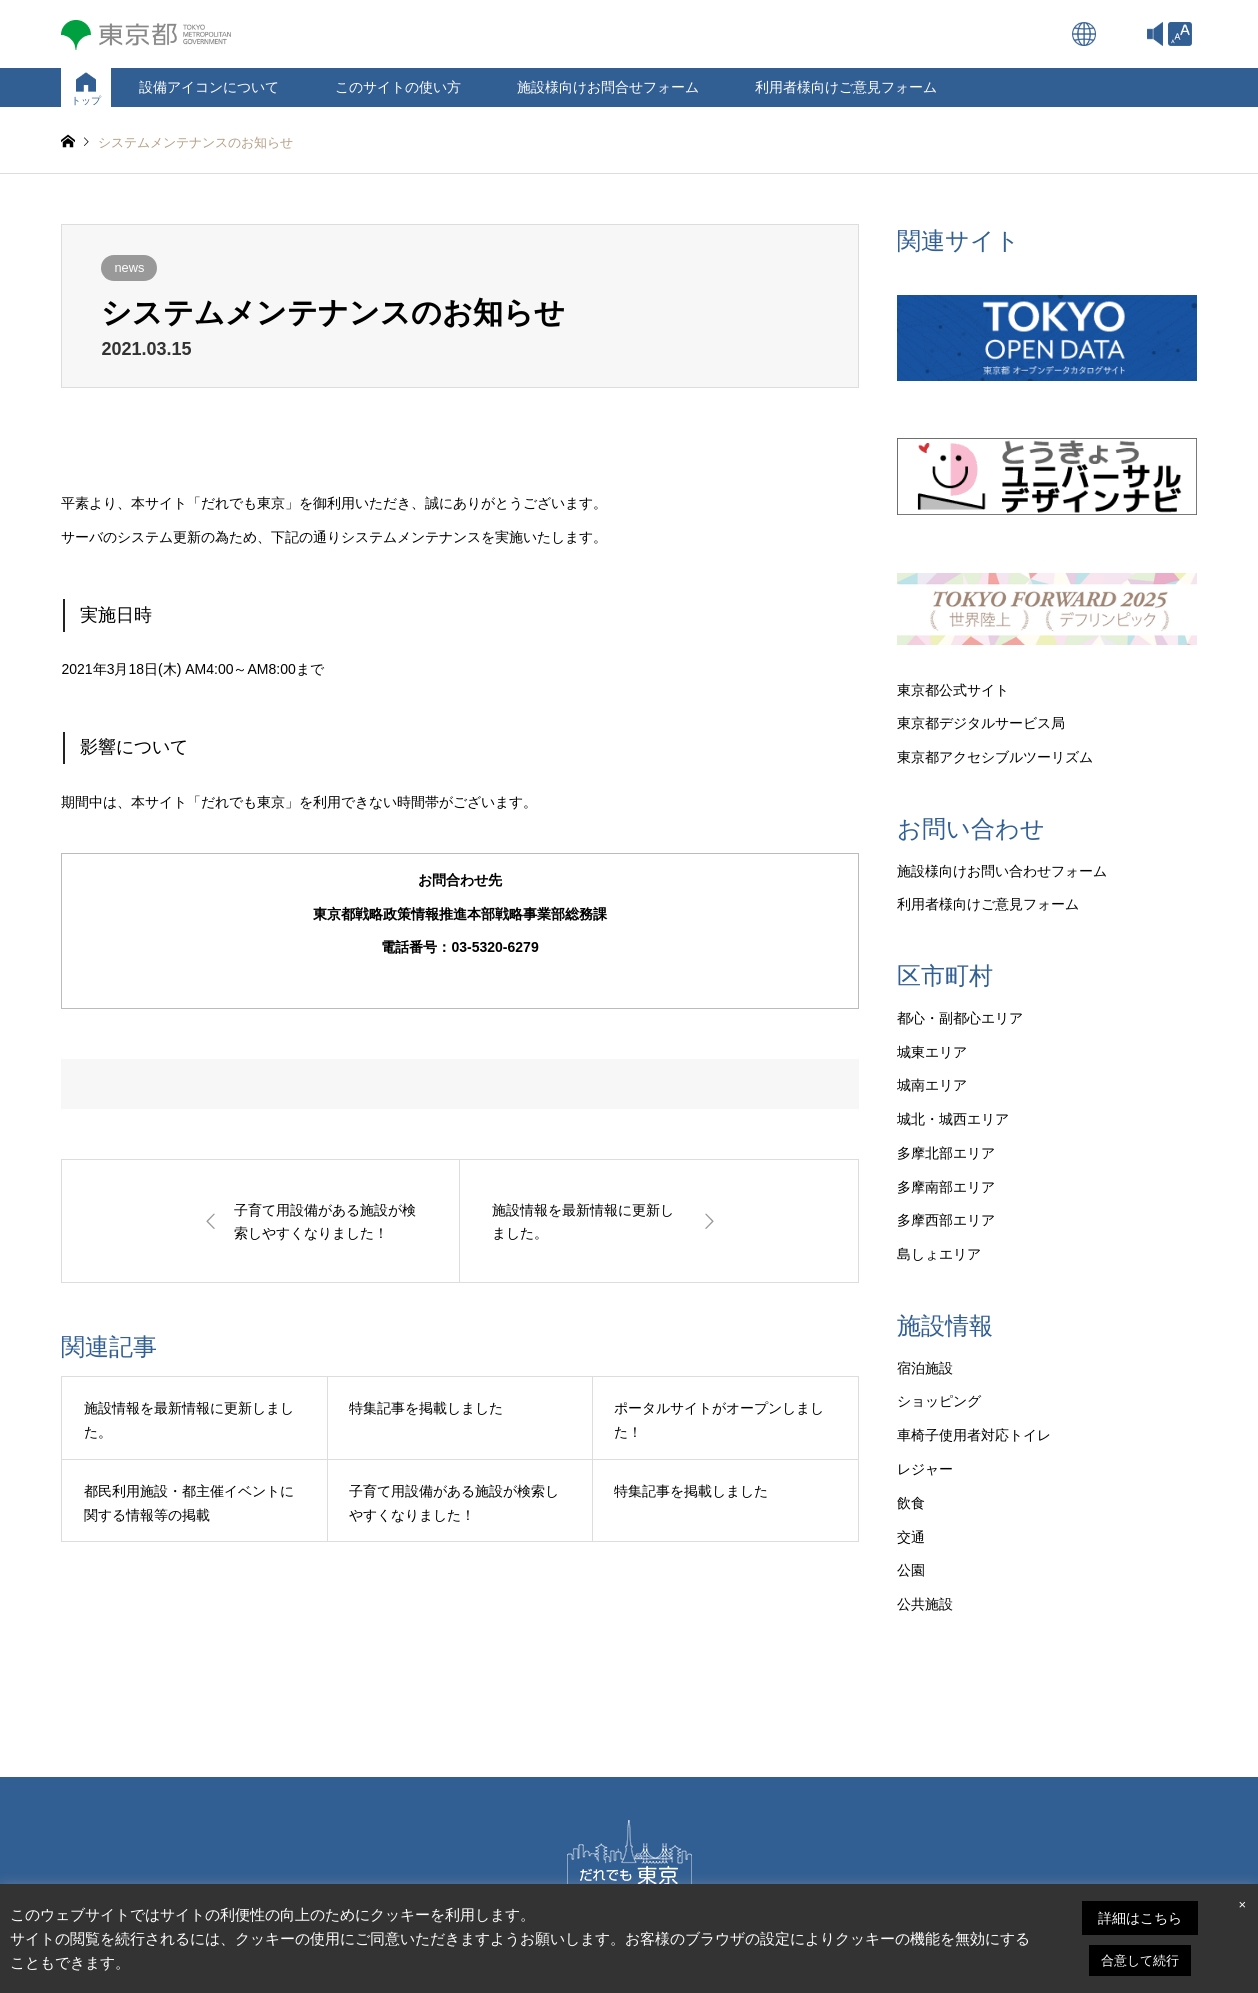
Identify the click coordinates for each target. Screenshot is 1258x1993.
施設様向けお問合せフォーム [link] (608, 87)
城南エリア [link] (932, 1085)
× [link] (1242, 1904)
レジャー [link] (925, 1469)
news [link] (129, 267)
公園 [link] (911, 1570)
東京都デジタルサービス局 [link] (981, 723)
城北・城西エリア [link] (953, 1119)
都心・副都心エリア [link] (960, 1018)
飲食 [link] (911, 1503)
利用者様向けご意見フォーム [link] (846, 87)
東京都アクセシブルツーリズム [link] (995, 757)
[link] (1180, 34)
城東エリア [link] (932, 1052)
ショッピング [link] (939, 1401)
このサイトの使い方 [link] (398, 87)
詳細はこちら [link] (1140, 1918)
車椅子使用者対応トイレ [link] (974, 1435)
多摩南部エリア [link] (946, 1187)
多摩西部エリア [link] (946, 1220)
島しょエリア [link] (939, 1254)
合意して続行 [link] (1140, 1960)
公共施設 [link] (925, 1604)
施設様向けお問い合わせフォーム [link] (1002, 871)
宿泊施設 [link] (925, 1368)
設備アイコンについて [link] (209, 87)
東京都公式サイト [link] (953, 690)
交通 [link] (911, 1537)
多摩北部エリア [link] (946, 1153)
